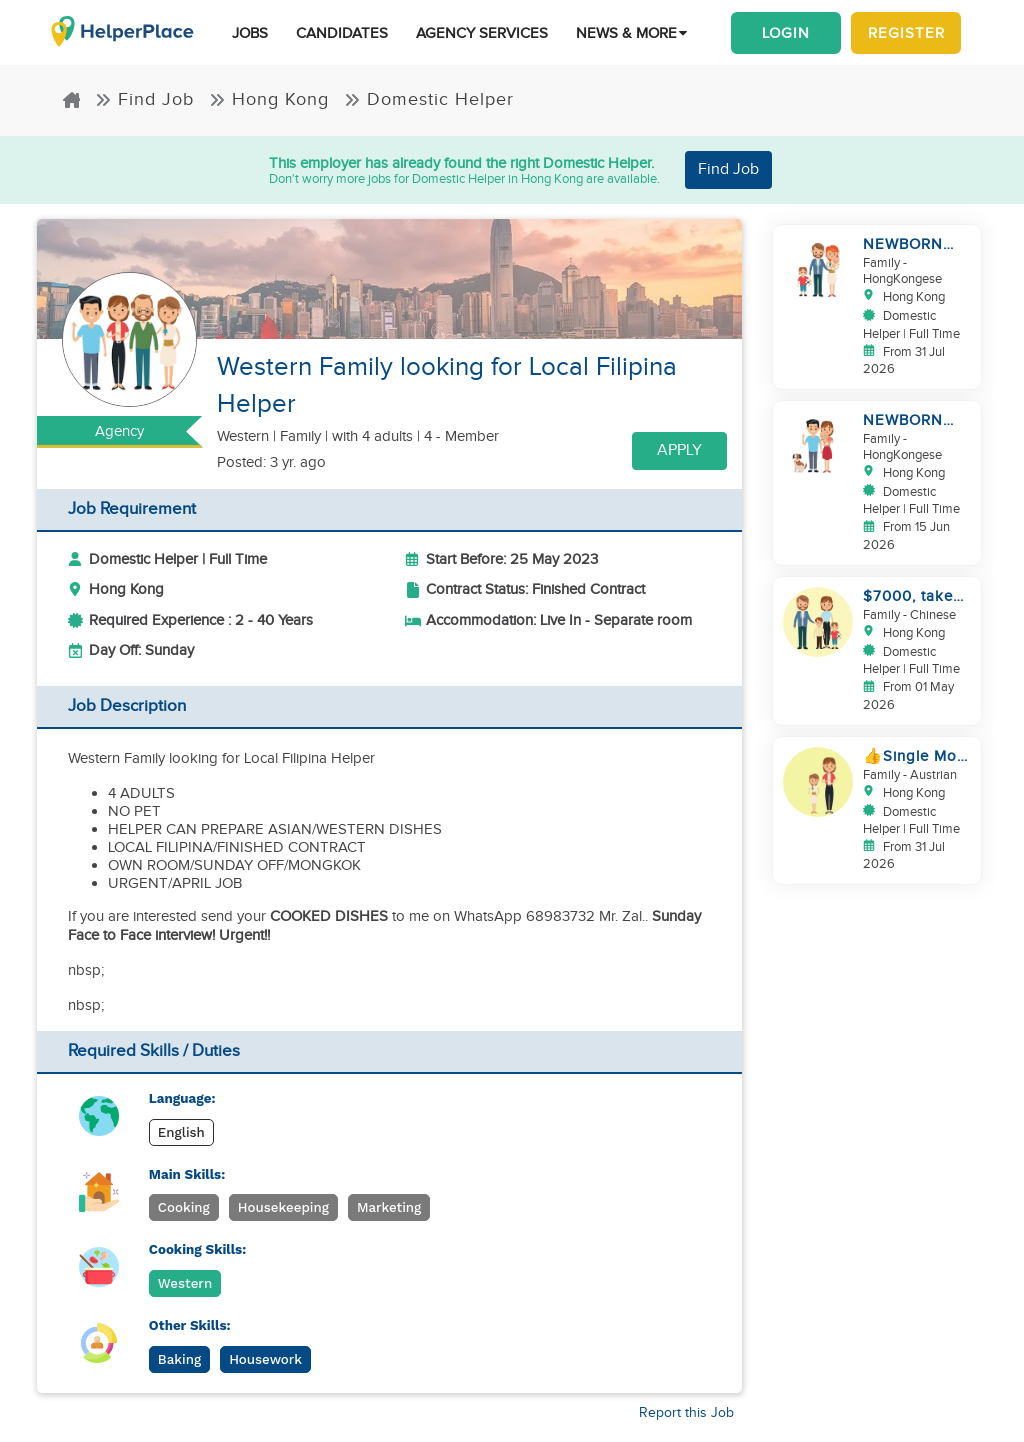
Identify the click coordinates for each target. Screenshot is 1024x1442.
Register (906, 33)
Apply (679, 450)
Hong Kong (269, 99)
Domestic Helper (429, 99)
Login (786, 33)
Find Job (144, 99)
